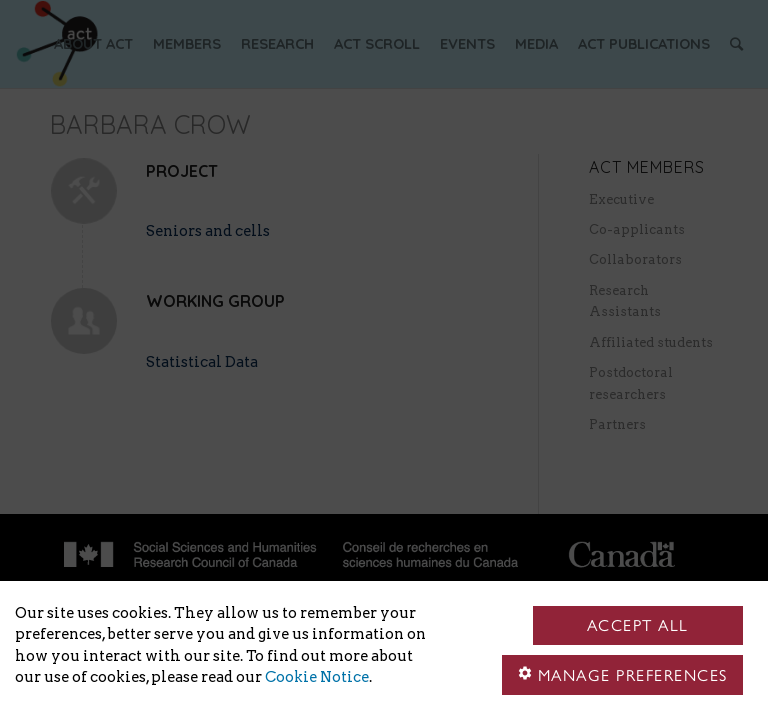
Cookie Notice (317, 677)
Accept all (638, 625)
